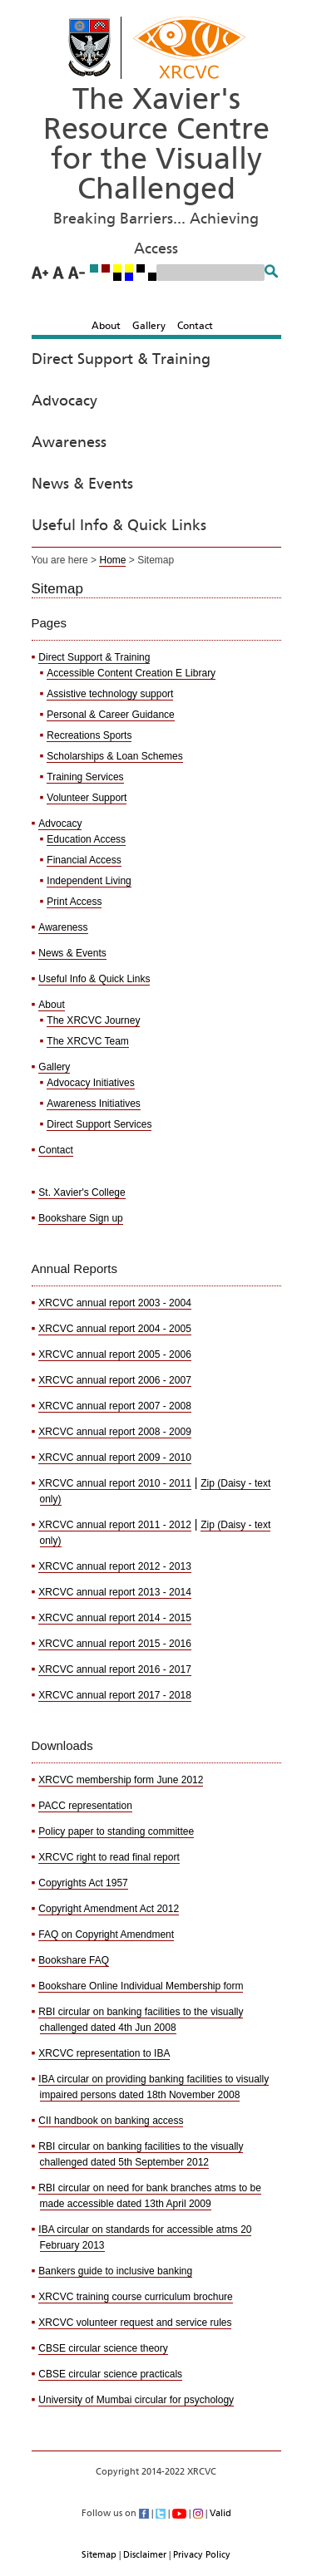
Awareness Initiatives (94, 1103)
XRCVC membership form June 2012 (120, 1780)
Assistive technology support (110, 694)
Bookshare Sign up (80, 1218)
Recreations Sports (89, 735)
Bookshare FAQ (73, 1960)
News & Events (82, 484)
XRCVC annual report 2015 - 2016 (114, 1643)
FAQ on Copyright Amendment (106, 1934)
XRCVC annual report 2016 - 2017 (114, 1669)
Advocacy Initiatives (90, 1083)
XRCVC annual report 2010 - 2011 (114, 1483)
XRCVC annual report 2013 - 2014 (114, 1592)
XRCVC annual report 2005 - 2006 (114, 1354)
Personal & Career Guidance (110, 714)
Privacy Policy (201, 2554)
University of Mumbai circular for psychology (136, 2400)
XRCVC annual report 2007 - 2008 (114, 1406)
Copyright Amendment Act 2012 (108, 1909)
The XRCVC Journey (93, 1020)
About (106, 326)
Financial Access (84, 860)
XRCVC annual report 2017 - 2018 (114, 1695)
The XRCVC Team (87, 1041)
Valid (220, 2513)
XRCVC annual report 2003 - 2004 (114, 1303)
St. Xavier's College (81, 1192)
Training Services (85, 777)
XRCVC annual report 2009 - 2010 (114, 1457)
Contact (195, 326)
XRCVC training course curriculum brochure (135, 2297)
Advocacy (64, 401)
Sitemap (99, 2554)
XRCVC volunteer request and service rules (134, 2322)
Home (112, 560)
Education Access (86, 839)
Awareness (69, 442)
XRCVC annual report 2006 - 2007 (114, 1380)
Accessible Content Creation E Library (131, 673)
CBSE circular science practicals (110, 2374)
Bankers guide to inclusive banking (115, 2271)
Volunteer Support (86, 798)
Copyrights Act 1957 (82, 1883)
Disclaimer (144, 2554)
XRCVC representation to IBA (104, 2053)
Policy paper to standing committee (116, 1831)
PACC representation (85, 1806)
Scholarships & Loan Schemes (114, 756)
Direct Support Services (99, 1124)
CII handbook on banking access (110, 2120)
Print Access (74, 901)
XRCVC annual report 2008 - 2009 (114, 1432)
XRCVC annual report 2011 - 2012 (114, 1525)
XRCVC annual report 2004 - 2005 (114, 1329)
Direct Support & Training (121, 359)
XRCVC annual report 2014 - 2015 (114, 1618)
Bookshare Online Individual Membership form (140, 1986)
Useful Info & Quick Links (119, 526)
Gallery (149, 326)
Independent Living (89, 881)
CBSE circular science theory (102, 2348)
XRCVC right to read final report (108, 1857)
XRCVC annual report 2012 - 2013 (114, 1566)
